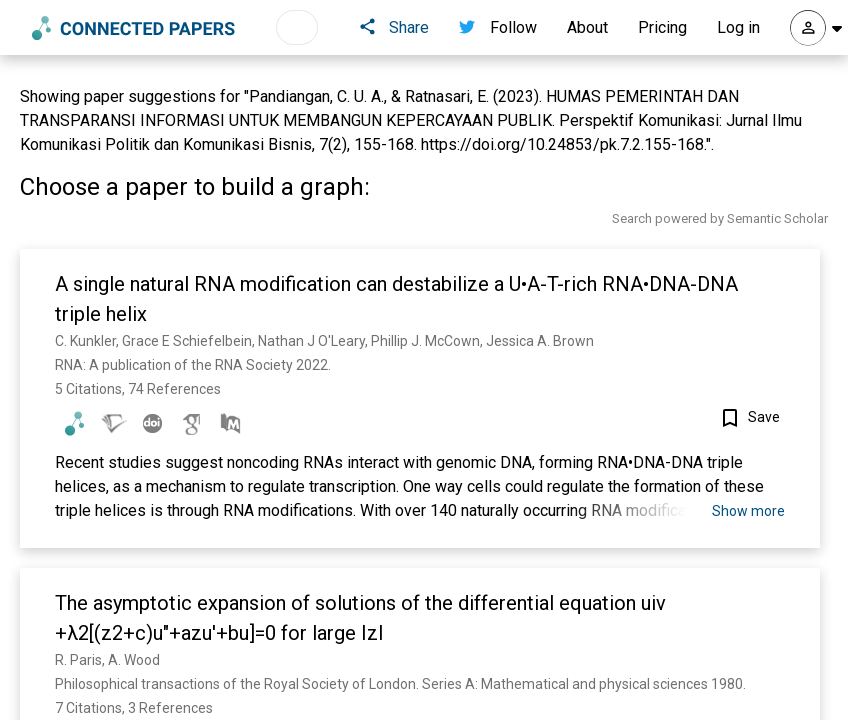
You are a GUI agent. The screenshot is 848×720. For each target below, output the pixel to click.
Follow (498, 27)
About (587, 27)
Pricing (662, 27)
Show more (748, 511)
